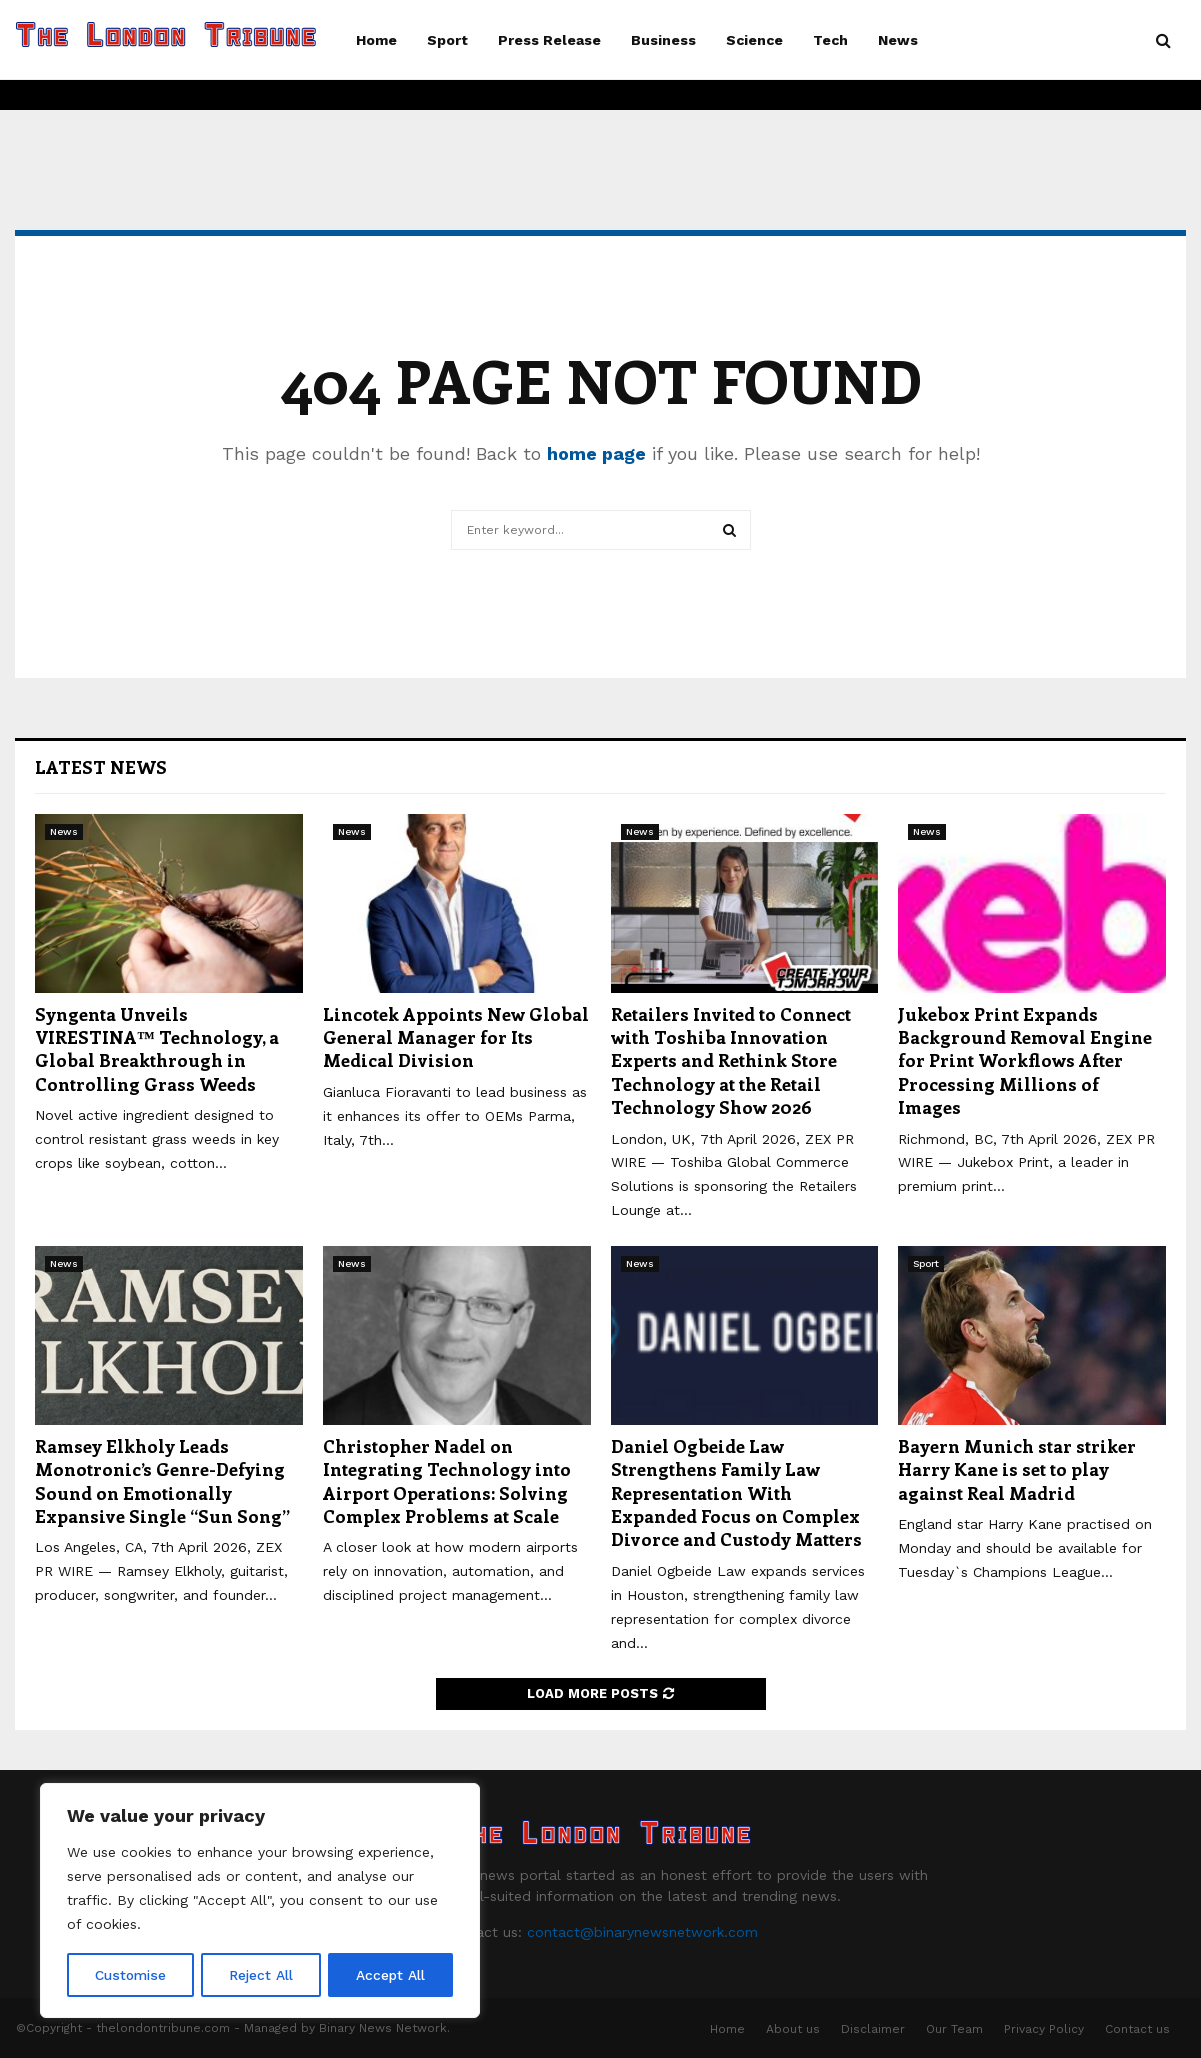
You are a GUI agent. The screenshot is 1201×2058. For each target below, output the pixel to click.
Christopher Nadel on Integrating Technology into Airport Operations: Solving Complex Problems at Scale (447, 1481)
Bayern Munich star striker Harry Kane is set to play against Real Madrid (1017, 1469)
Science (754, 40)
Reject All (262, 1975)
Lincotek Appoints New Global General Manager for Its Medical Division (456, 1037)
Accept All (391, 1975)
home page (596, 453)
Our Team (954, 2029)
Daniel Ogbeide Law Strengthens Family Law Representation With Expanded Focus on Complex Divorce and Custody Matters (736, 1493)
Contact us (1137, 2029)
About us (793, 2029)
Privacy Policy (1044, 2029)
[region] (260, 1901)
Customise (131, 1975)
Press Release (549, 40)
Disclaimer (873, 2029)
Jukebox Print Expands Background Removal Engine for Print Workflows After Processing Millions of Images (1025, 1061)
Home (376, 40)
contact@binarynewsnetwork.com (642, 1932)
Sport (447, 40)
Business (663, 40)
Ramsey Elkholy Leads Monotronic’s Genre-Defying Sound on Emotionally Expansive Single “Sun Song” (162, 1481)
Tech (830, 40)
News (898, 40)
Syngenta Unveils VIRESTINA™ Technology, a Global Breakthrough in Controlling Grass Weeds (157, 1049)
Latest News (101, 767)
